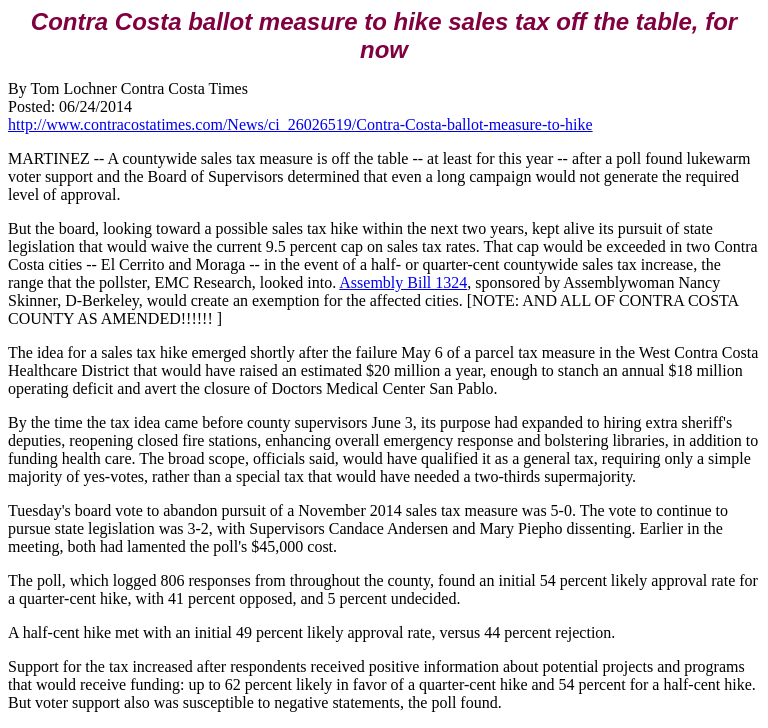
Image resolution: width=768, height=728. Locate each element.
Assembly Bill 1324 (403, 282)
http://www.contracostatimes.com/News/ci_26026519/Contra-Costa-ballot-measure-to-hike (300, 124)
